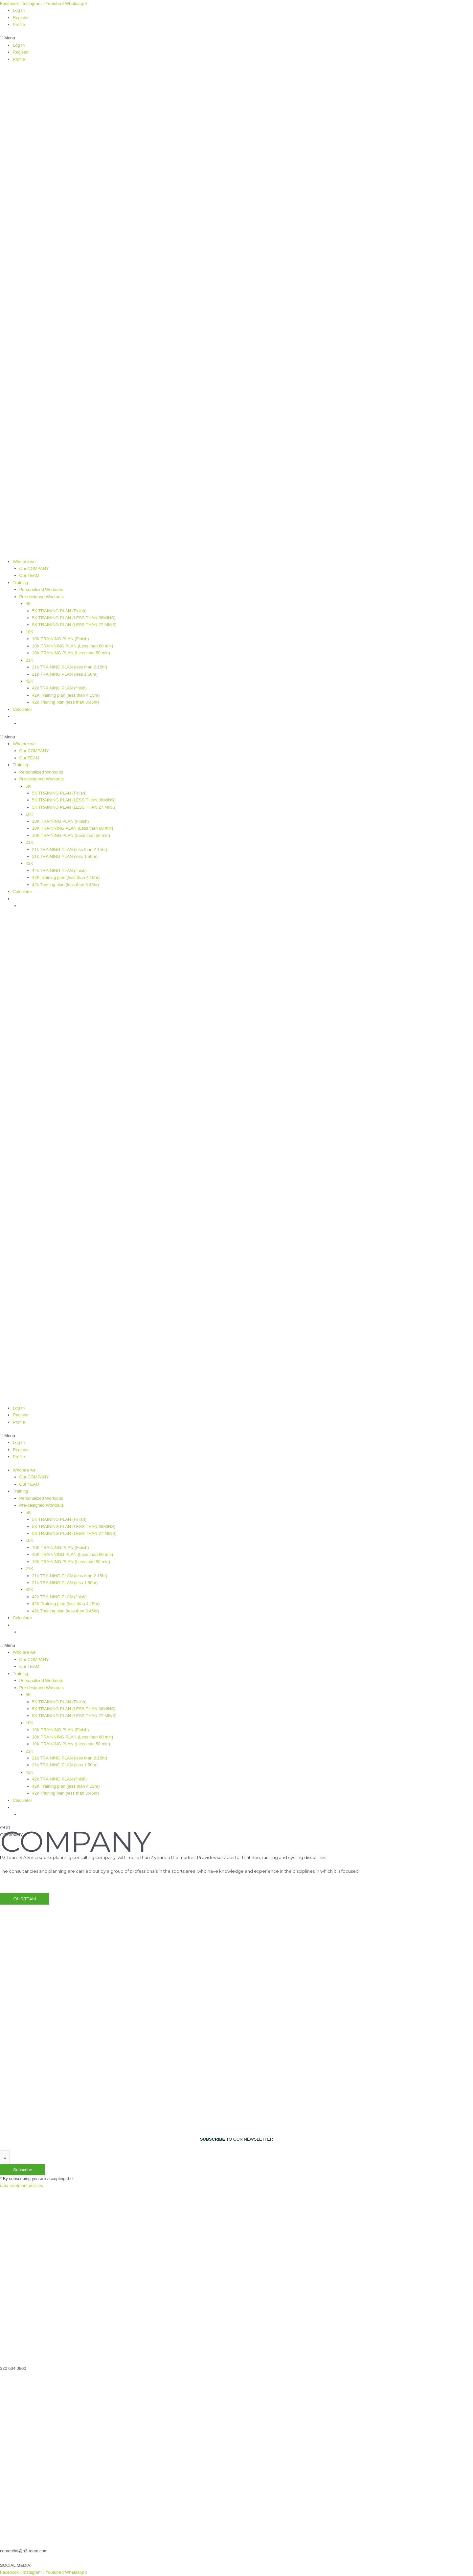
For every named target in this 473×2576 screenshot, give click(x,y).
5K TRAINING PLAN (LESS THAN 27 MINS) (74, 624)
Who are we (24, 561)
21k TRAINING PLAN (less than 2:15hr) (69, 667)
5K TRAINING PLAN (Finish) (59, 610)
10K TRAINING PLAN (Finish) (60, 638)
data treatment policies (21, 2185)
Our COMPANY (34, 568)
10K (29, 631)
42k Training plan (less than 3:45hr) (65, 702)
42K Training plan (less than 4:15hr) (66, 695)
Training (20, 582)
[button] (236, 37)
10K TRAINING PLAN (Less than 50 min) (71, 652)
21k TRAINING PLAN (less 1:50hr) (65, 674)
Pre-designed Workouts (41, 596)
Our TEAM (29, 575)
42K (29, 681)
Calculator (22, 709)
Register (21, 17)
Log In (19, 10)
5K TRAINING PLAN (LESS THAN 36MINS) (74, 617)
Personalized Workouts (41, 589)
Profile (19, 24)
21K (29, 660)
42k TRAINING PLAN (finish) (59, 688)
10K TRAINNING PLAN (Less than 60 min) (72, 646)
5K (28, 603)
